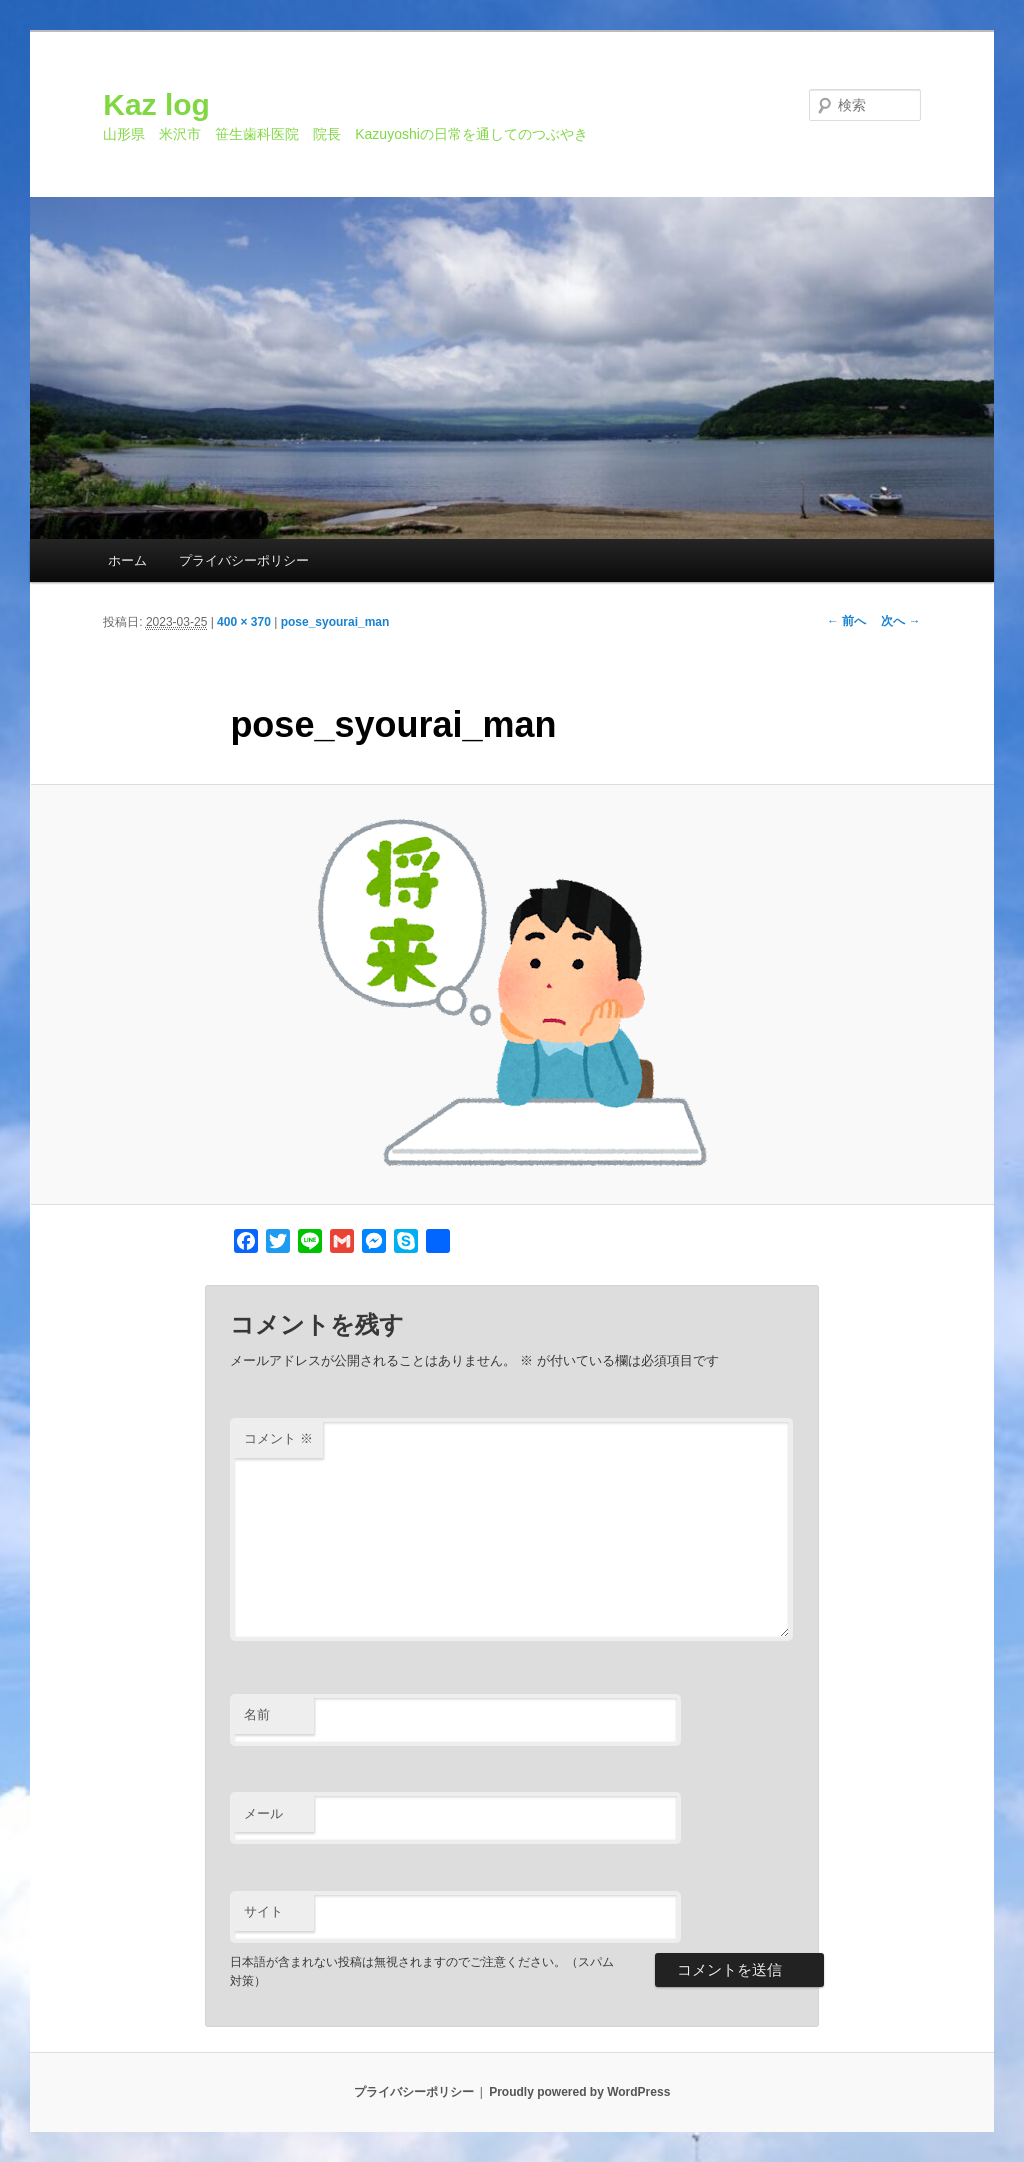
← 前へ (846, 621)
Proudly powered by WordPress (579, 2092)
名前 (257, 1714)
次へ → (900, 621)
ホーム (127, 560)
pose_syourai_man (335, 622)
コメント (278, 1438)
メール (263, 1813)
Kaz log (156, 104)
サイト (263, 1911)
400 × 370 (244, 622)
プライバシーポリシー (244, 560)
